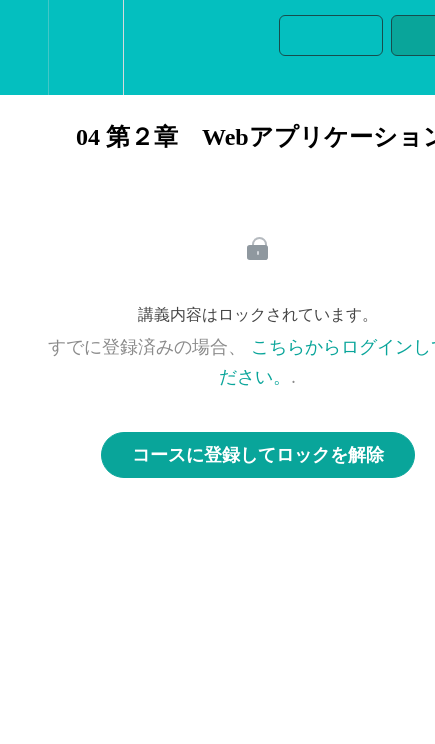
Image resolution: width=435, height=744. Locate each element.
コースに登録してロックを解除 (258, 455)
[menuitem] (85, 47)
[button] (24, 47)
